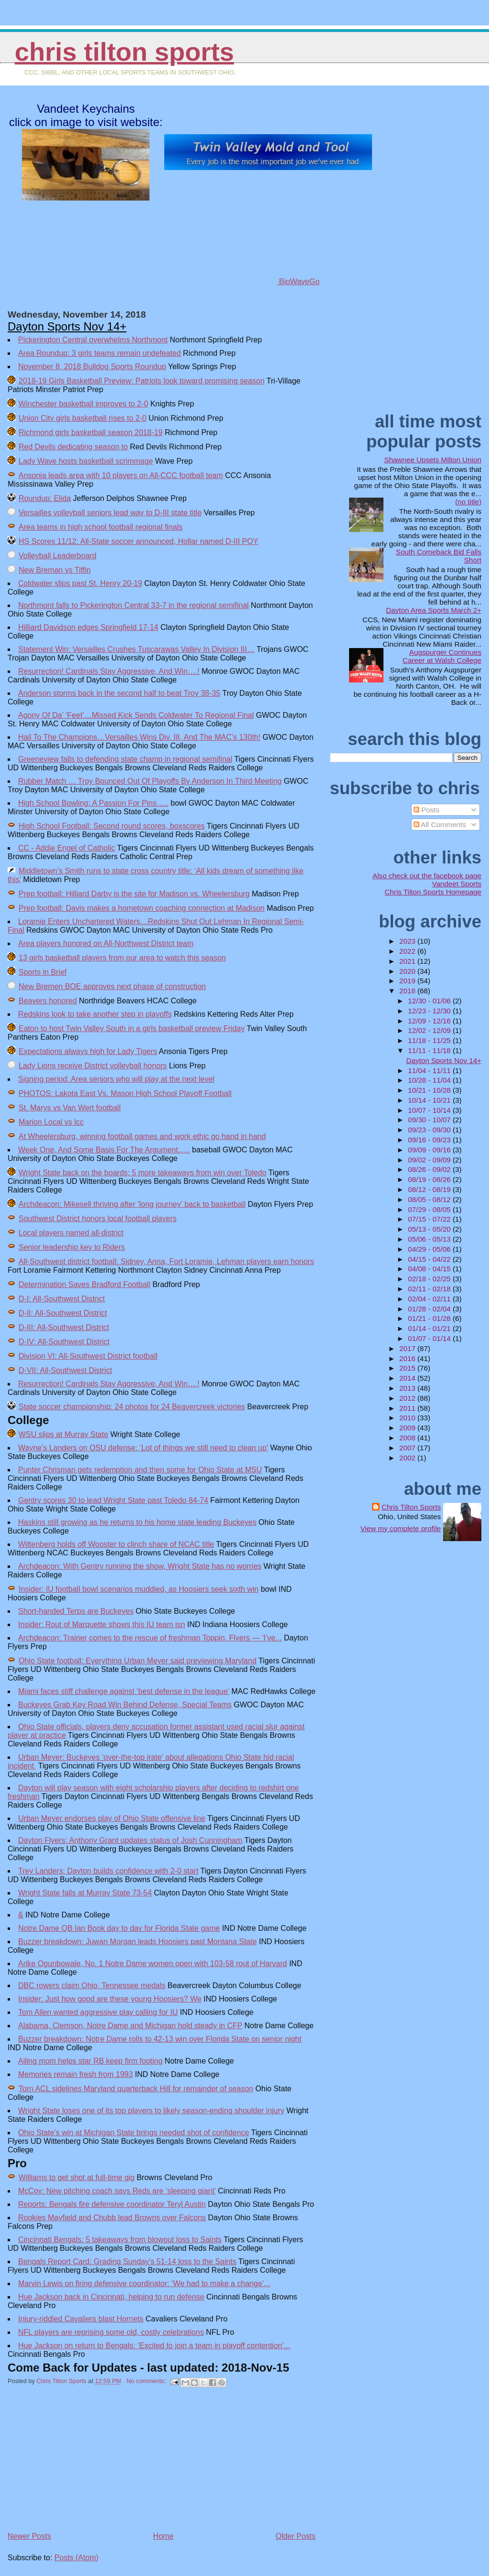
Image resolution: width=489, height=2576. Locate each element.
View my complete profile (400, 1528)
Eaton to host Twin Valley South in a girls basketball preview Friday (131, 1028)
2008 (408, 1438)
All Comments (440, 824)
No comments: (147, 2380)
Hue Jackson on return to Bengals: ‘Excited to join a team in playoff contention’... (154, 2346)
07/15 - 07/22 (430, 1219)
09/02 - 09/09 (430, 1160)
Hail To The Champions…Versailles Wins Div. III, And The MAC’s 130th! (139, 737)
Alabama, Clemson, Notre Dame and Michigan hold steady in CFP (130, 2026)
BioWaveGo (268, 281)
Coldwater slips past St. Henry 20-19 (80, 583)
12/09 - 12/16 (430, 1021)
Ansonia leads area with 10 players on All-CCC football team (121, 475)
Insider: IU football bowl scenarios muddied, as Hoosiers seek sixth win (138, 1589)
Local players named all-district (71, 1233)
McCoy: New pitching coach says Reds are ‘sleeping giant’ (117, 2191)
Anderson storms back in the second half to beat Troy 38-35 (119, 693)
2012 (408, 1398)
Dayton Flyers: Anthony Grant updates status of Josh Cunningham (130, 1840)
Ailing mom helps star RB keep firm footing (90, 2061)
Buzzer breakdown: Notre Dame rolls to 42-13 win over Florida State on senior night (159, 2039)
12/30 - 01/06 (430, 1001)
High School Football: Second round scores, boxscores (112, 826)
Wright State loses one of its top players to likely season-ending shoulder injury (151, 2111)
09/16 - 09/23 (430, 1140)
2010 (408, 1418)
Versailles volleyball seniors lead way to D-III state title (110, 513)
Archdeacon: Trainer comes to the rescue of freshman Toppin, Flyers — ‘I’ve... (150, 1638)
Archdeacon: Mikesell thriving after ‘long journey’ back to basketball (132, 1204)
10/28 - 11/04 (430, 1080)
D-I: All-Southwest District (62, 1299)
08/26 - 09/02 (430, 1169)
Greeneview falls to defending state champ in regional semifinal (125, 759)
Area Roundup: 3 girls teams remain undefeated (99, 353)
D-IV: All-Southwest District (64, 1342)
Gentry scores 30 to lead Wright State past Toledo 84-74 (113, 1500)
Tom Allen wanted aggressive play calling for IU (98, 2012)
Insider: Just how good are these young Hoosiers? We (110, 1999)
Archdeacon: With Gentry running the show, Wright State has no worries (139, 1566)
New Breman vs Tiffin (55, 570)
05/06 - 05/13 (430, 1239)
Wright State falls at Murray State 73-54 (85, 1893)
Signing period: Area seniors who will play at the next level (116, 1079)
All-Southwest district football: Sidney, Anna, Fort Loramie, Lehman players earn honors (166, 1261)
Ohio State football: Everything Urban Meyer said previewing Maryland (137, 1661)
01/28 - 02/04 (430, 1309)
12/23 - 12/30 (430, 1011)
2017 (408, 1348)
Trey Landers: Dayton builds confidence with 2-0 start (108, 1871)
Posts (426, 810)
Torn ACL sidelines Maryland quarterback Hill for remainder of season (136, 2089)
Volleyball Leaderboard (57, 556)
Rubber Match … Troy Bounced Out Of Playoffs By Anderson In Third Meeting (150, 781)
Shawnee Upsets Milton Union (432, 460)
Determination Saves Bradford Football (84, 1284)
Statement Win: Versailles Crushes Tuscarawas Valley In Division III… (136, 649)
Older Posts (296, 2536)
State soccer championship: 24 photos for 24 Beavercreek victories (132, 1407)
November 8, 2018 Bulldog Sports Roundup (92, 366)
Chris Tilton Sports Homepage (432, 892)
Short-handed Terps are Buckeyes (76, 1611)
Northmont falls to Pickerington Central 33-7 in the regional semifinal (133, 605)
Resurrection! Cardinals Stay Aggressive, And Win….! (109, 671)
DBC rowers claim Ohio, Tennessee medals (91, 1985)
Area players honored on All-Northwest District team (105, 943)
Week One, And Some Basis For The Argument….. (104, 1150)
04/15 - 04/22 (430, 1259)
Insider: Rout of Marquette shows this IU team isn (101, 1624)
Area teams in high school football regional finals (100, 527)
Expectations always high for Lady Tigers (88, 1051)
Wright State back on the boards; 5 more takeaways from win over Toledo (142, 1173)
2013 (408, 1388)
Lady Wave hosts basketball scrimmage (86, 461)
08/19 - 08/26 (430, 1179)
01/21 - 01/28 (430, 1318)
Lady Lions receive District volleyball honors (93, 1066)
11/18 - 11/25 (430, 1040)
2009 (408, 1428)
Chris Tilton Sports (124, 51)
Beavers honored (48, 1001)
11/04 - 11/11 (430, 1070)
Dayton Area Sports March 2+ (433, 610)
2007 (408, 1448)
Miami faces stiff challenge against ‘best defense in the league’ (123, 1691)
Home (163, 2536)
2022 (408, 951)
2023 (408, 941)
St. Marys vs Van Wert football (70, 1108)
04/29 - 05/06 (430, 1249)
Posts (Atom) (76, 2558)
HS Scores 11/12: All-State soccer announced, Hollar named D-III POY (138, 541)
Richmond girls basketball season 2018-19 (91, 432)
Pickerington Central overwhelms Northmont (93, 340)
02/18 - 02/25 (430, 1279)
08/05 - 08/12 (430, 1199)
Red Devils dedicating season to (73, 447)
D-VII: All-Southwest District (65, 1370)
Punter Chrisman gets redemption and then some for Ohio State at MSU (140, 1470)
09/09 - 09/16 (430, 1150)
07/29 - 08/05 (430, 1209)
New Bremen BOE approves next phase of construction (112, 986)
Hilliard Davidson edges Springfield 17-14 (88, 627)
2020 (408, 971)
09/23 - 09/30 (430, 1130)
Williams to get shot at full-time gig (77, 2177)
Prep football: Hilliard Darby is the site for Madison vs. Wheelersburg (134, 894)
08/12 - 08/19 (430, 1189)
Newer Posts (29, 2536)
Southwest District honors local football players (98, 1218)
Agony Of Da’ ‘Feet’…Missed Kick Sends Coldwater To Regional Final (136, 715)
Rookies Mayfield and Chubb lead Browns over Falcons (112, 2218)
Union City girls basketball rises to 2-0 (83, 418)
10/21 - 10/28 (430, 1090)
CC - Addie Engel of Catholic (66, 848)
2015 (408, 1368)
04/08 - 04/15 (430, 1269)
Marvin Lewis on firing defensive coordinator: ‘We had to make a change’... (144, 2283)
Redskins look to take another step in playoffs (95, 1014)
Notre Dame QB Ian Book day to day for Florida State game (119, 1928)
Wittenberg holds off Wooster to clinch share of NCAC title (116, 1544)
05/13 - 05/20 (430, 1229)
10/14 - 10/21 (430, 1100)
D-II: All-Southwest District (63, 1313)
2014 (408, 1378)
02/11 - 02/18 (430, 1289)
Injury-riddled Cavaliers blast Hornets (80, 2319)
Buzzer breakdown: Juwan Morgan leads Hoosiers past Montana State (137, 1941)
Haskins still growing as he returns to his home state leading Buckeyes (137, 1522)
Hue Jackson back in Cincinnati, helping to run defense (111, 2297)
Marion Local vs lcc (51, 1122)
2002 (408, 1458)
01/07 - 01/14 (430, 1338)
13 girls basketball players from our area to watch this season (122, 958)
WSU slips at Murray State (63, 1434)
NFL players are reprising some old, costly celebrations (111, 2332)
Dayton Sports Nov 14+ (67, 326)
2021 (408, 961)
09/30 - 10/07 (430, 1120)
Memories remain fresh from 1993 (75, 2074)
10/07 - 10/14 (430, 1110)
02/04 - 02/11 (430, 1299)
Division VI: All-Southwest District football (88, 1356)
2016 (408, 1358)
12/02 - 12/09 (430, 1030)
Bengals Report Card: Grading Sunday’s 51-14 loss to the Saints (127, 2261)
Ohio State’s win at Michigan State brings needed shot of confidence (133, 2133)
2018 (408, 991)
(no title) (468, 502)
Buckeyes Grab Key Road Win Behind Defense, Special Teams (125, 1705)
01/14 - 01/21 (430, 1328)
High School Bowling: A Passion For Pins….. (93, 803)
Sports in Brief (42, 972)
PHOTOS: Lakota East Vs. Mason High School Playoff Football (125, 1093)
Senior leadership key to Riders (72, 1247)
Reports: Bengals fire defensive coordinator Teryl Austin (112, 2204)
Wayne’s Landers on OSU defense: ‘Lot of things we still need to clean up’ (143, 1448)
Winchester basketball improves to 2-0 (83, 404)
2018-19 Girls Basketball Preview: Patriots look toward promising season (142, 381)
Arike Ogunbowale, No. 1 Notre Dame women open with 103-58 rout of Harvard (152, 1963)
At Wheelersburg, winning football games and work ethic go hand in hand (142, 1136)
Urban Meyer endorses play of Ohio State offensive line (111, 1818)
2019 (408, 981)
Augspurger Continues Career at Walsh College (442, 656)
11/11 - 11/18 (430, 1050)
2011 (408, 1408)
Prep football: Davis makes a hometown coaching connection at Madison (142, 908)
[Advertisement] (79, 2463)
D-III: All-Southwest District (64, 1327)
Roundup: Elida (45, 498)
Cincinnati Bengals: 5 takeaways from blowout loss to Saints (120, 2239)
